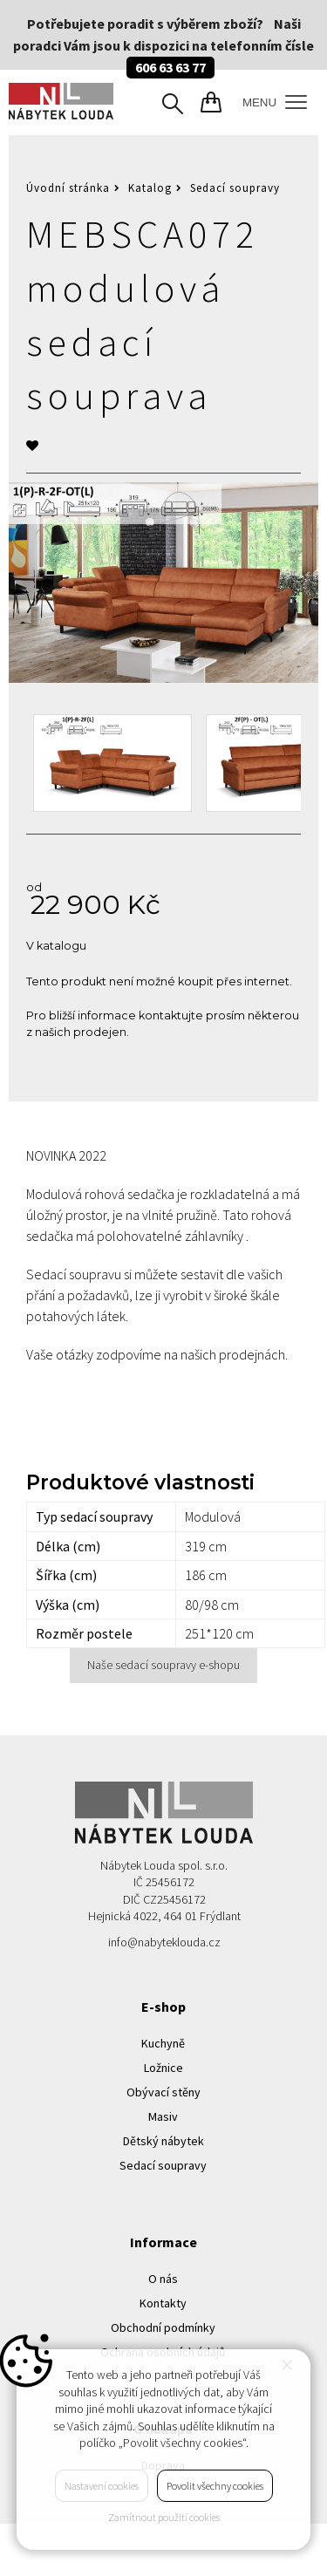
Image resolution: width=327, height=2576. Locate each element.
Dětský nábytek (163, 2141)
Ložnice (163, 2067)
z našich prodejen (76, 1032)
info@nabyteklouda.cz (164, 1942)
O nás (163, 2278)
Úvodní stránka (68, 188)
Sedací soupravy (235, 188)
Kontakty (163, 2303)
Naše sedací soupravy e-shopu (163, 1665)
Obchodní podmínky (163, 2327)
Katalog (150, 188)
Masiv (163, 2116)
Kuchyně (163, 2043)
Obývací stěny (163, 2092)
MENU (274, 102)
